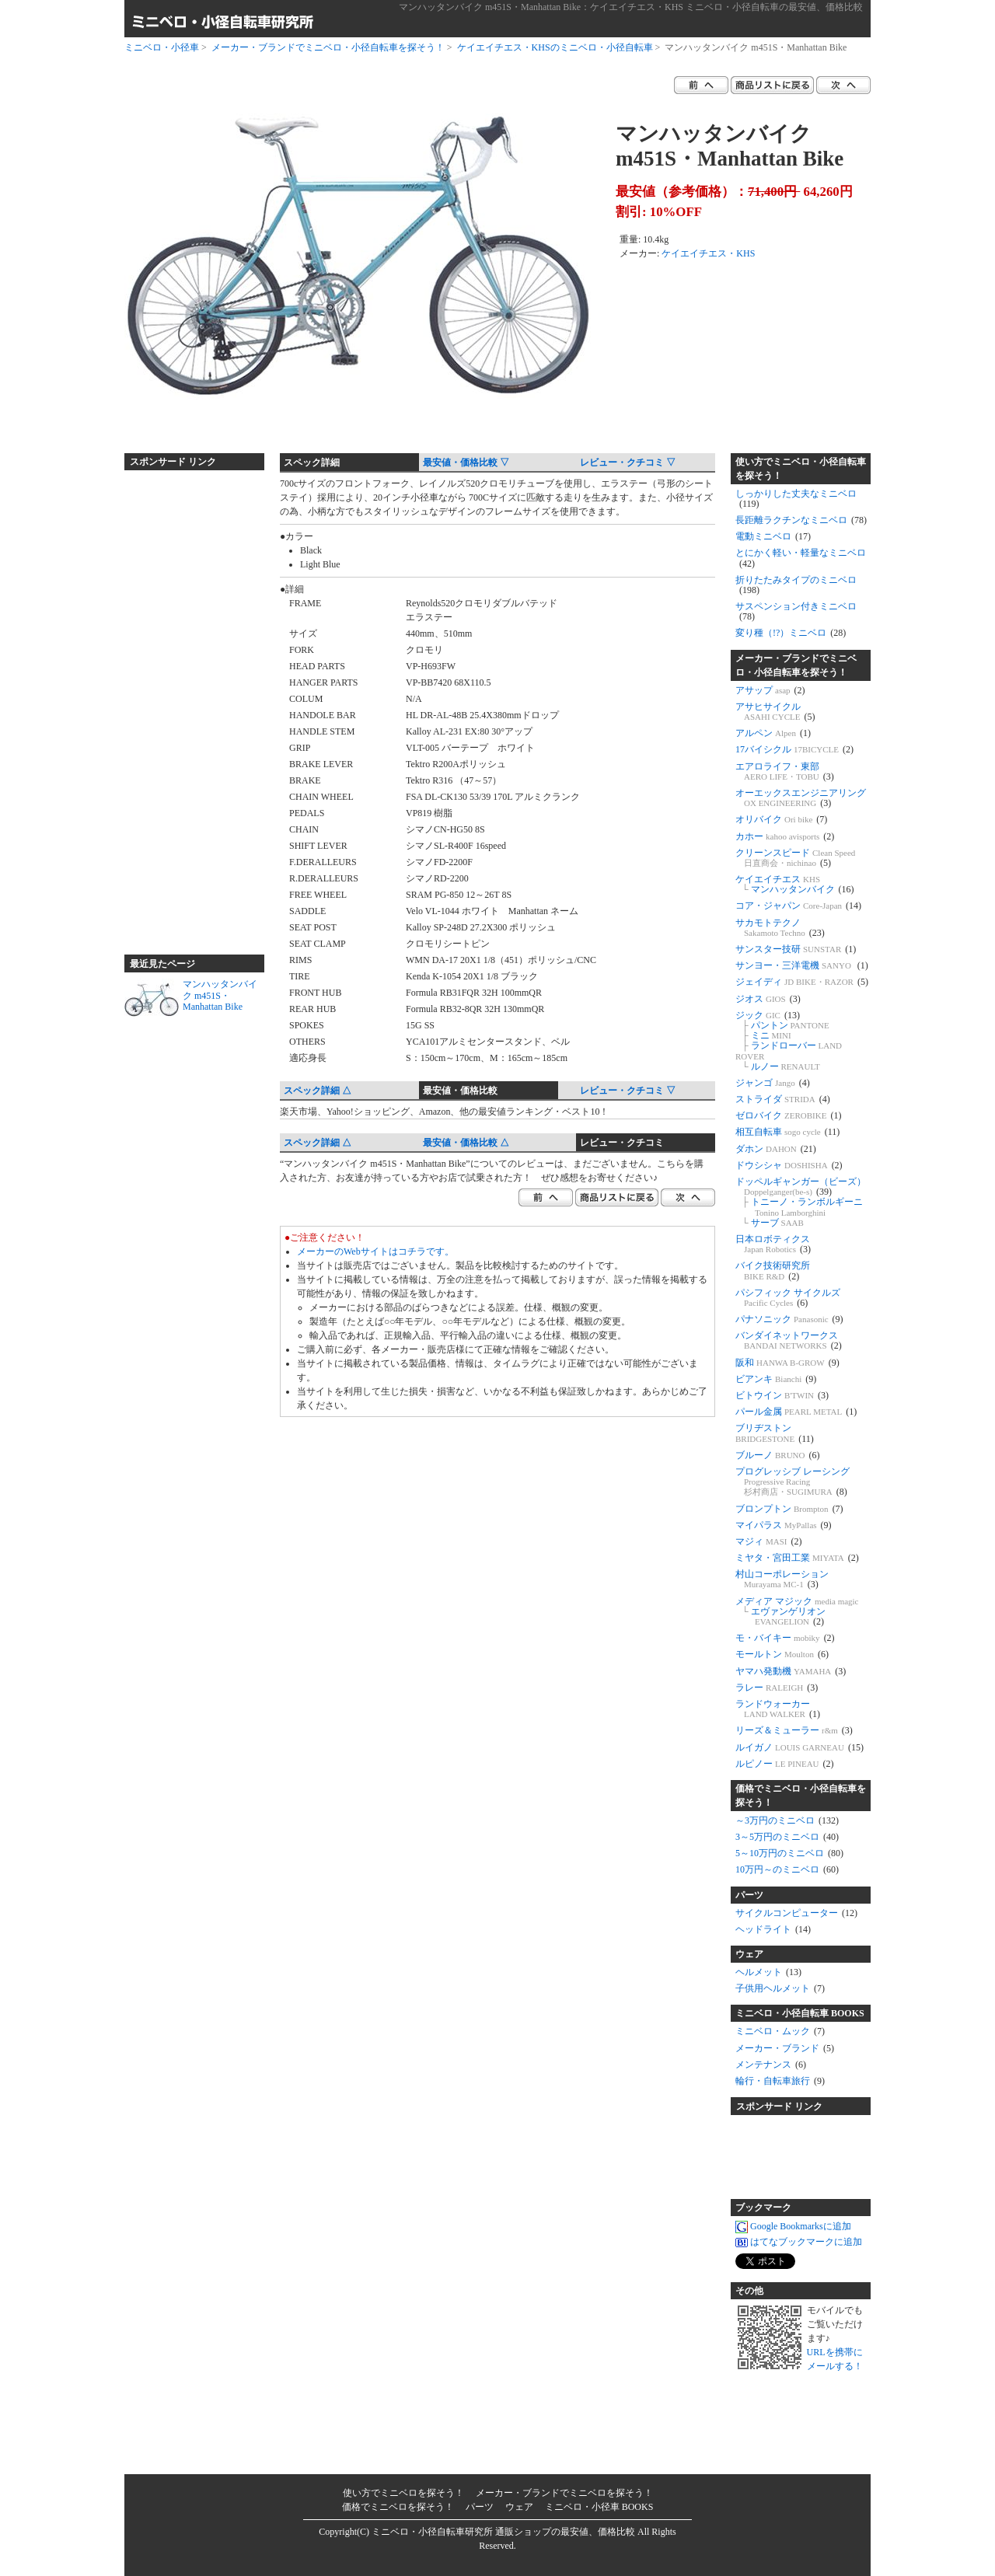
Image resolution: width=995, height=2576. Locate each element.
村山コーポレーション (782, 1579)
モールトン (782, 1654)
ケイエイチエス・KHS (708, 253)
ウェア (749, 1954)
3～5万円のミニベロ (787, 1836)
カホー (784, 836)
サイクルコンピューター (796, 1913)
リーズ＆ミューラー (794, 1730)
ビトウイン (782, 1395)
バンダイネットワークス (788, 1340)
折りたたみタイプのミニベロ (796, 584)
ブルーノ (777, 1455)
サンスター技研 (795, 949)
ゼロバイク (788, 1115)
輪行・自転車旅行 (780, 2080)
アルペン (773, 733)
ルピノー (784, 1763)
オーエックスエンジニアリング (800, 797)
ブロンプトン (789, 1508)
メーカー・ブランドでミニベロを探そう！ (564, 2492)
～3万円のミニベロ (787, 1820)
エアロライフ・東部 (784, 771)
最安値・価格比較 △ (466, 1142)
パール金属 (796, 1411)
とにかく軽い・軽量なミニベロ (800, 557)
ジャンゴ (772, 1082)
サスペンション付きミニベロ (796, 611)
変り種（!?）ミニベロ (790, 632)
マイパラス (783, 1525)
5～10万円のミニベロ (789, 1853)
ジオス (768, 998)
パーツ (749, 1895)
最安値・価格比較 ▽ (466, 462)
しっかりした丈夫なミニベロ (796, 498)
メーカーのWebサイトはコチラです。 (375, 1251)
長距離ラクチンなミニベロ (801, 520)
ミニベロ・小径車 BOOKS (599, 2506)
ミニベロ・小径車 (161, 47)
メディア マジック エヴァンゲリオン (797, 1611)
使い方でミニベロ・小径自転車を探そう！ (800, 468)
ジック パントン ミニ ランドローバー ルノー (788, 1041)
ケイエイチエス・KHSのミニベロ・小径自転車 (555, 47)
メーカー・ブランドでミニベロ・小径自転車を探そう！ (328, 47)
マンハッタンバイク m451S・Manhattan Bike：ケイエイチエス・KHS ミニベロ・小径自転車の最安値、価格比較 (631, 7)
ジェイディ (801, 981)
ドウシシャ (789, 1165)
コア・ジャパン (798, 905)
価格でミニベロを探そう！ (398, 2506)
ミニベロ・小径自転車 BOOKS (799, 2013)
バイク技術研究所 (772, 1270)
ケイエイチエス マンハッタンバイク (794, 884)
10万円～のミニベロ (787, 1869)
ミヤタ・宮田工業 (797, 1557)
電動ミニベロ (773, 536)
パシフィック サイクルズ (787, 1297)
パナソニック (789, 1319)
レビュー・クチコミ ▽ (628, 462)
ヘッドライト (773, 1929)
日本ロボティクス (773, 1244)
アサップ (770, 690)
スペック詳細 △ (317, 1090)
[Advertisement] (186, 706)
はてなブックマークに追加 (798, 2242)
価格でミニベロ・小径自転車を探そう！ (800, 1795)
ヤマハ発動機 (790, 1671)
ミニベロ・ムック (780, 2031)
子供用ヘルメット (780, 1988)
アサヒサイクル (775, 711)
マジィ (768, 1541)
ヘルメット (768, 1972)
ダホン (775, 1148)
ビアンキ (775, 1379)
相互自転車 (787, 1131)
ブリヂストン (774, 1432)
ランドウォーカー (777, 1708)
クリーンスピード (795, 857)
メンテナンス (770, 2064)
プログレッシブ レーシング (792, 1481)
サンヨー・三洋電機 (801, 965)
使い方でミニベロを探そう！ (403, 2492)
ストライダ (782, 1099)
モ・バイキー (785, 1637)
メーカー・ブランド (784, 2048)
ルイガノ (799, 1747)
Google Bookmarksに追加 (793, 2227)
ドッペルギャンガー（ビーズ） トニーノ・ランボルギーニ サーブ (800, 1202)
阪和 (787, 1362)
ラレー (776, 1687)
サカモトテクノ (780, 927)
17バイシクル (794, 749)
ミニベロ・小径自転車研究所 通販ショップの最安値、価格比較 (503, 2531)
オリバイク (781, 819)
